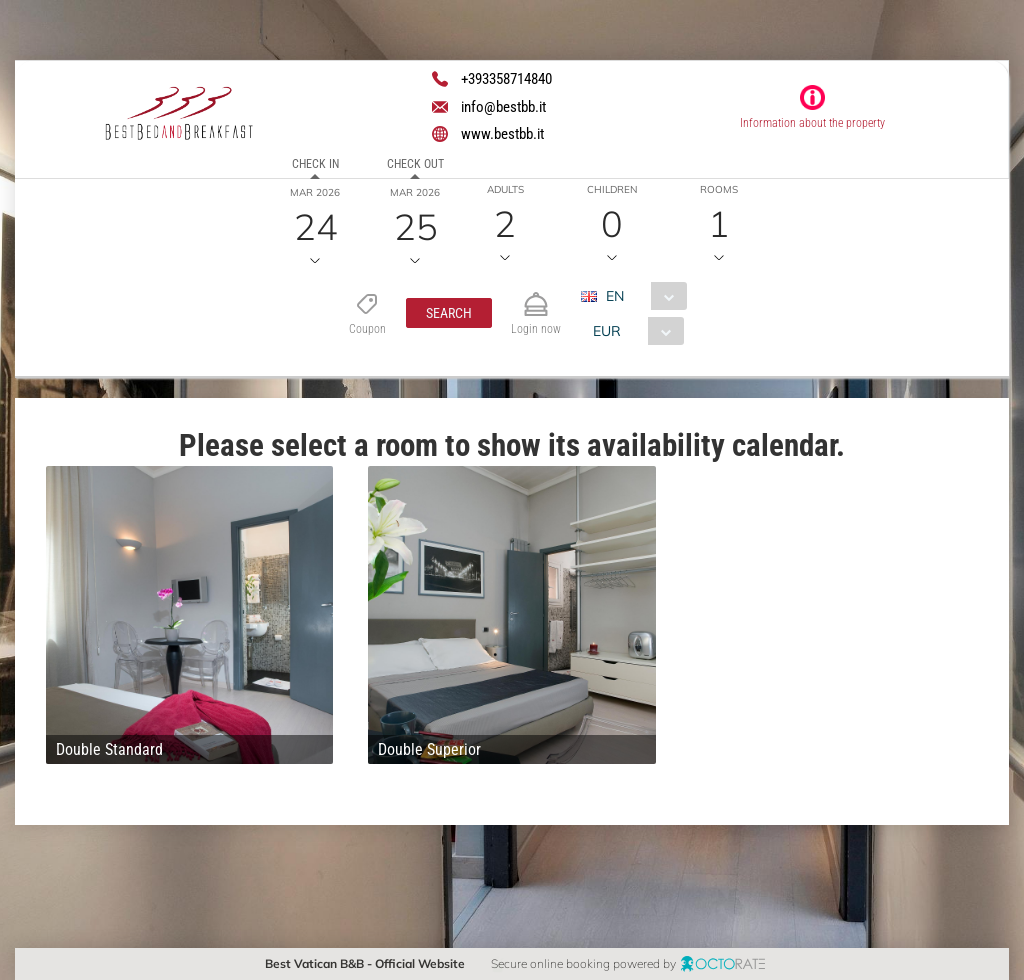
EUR (607, 331)
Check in (315, 164)
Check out (415, 164)
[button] (449, 313)
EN (615, 296)
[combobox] (641, 296)
